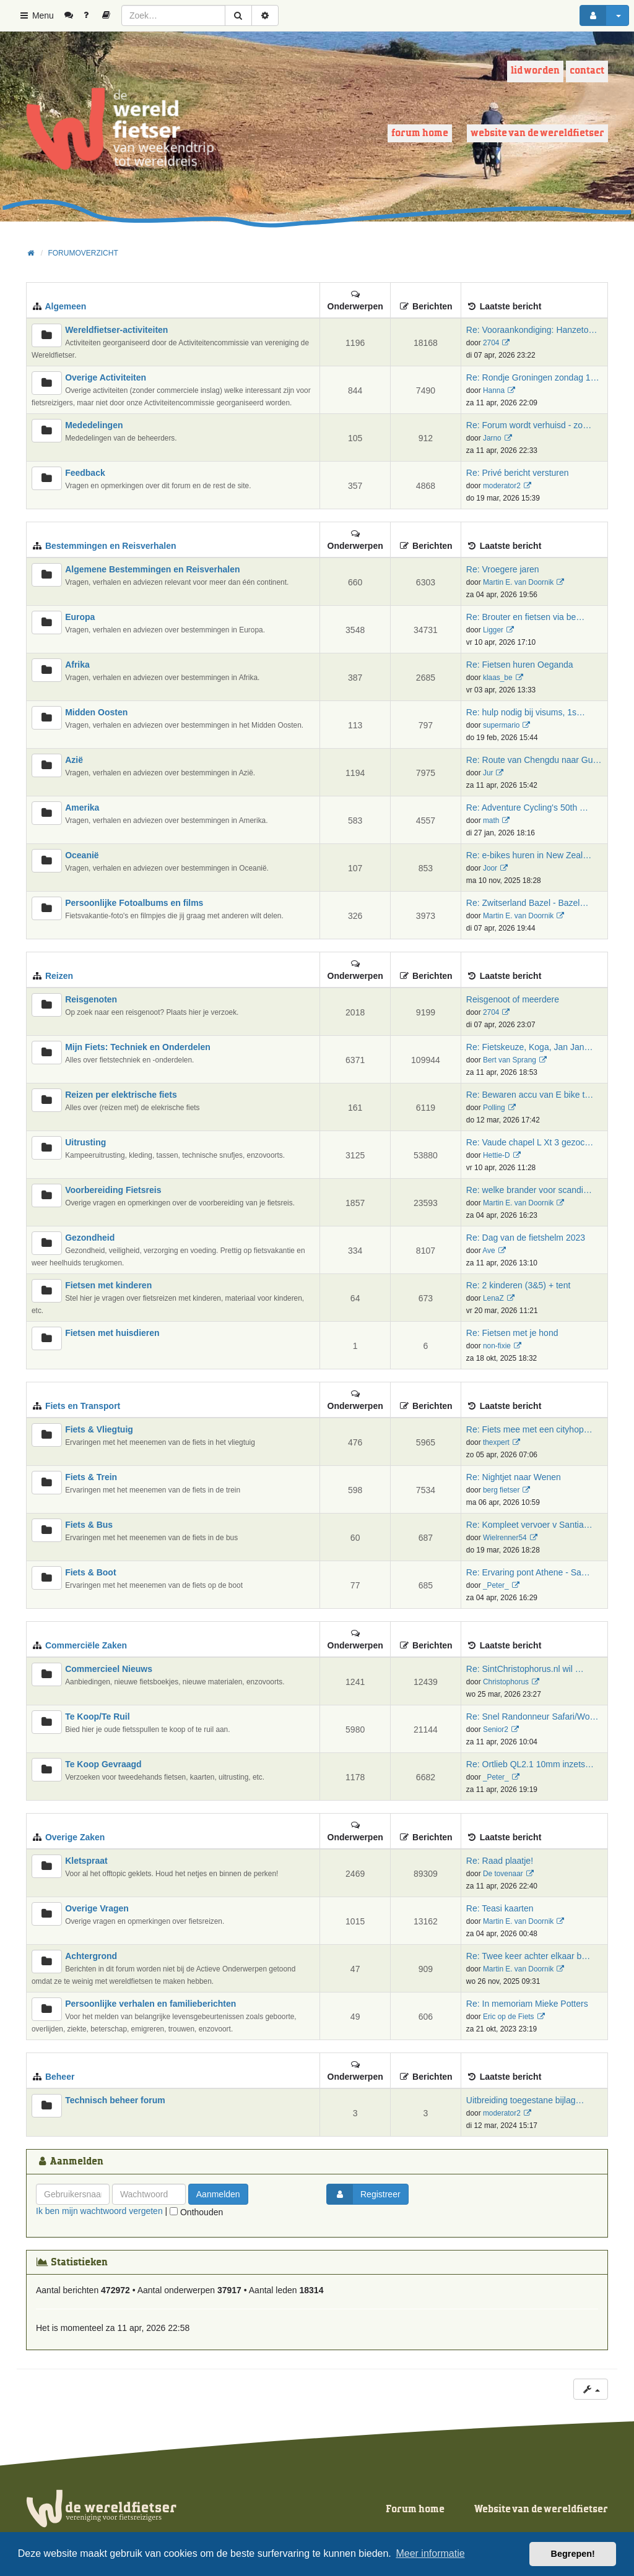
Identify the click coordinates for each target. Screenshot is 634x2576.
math (491, 820)
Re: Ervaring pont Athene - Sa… (528, 1572)
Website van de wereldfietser (537, 133)
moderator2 (502, 485)
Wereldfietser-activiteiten (116, 330)
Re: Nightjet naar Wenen (513, 1477)
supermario (501, 725)
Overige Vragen (97, 1908)
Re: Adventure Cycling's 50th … (527, 807)
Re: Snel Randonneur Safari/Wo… (532, 1716)
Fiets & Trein (91, 1477)
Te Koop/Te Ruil (97, 1716)
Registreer (364, 2194)
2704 (491, 342)
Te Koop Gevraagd (103, 1764)
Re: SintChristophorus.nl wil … (525, 1669)
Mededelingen (94, 425)
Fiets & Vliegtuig (99, 1429)
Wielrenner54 (505, 1537)
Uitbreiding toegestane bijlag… (525, 2100)
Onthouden (196, 2212)
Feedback (85, 473)
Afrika (77, 665)
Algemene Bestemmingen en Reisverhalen (152, 569)
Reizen (59, 976)
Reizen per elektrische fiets (121, 1095)
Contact (587, 71)
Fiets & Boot (90, 1572)
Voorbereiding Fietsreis (113, 1190)
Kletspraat (86, 1861)
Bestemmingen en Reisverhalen (110, 546)
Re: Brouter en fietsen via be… (525, 617)
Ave (488, 1250)
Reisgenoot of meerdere (512, 999)
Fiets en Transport (82, 1406)
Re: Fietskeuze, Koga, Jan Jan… (529, 1047)
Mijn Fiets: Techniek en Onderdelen (138, 1047)
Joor (490, 868)
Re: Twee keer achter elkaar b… (528, 1956)
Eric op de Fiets (508, 2016)
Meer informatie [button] (430, 2553)
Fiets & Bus (89, 1525)
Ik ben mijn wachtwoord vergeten (99, 2211)
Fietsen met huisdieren (112, 1333)
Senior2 (495, 1729)
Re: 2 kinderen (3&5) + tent (518, 1285)
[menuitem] (73, 15)
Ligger (493, 630)
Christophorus (506, 1682)
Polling (494, 1107)
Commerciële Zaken (86, 1645)
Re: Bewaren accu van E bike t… (529, 1095)
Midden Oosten (96, 712)
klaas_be (498, 677)
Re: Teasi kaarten (500, 1908)
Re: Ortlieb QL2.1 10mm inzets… (530, 1764)
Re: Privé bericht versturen (517, 473)
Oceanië (81, 855)
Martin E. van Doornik (518, 582)
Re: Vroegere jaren (502, 569)
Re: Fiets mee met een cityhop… (529, 1429)
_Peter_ (496, 1585)
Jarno (492, 438)
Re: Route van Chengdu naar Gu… (534, 760)
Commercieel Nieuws (108, 1669)
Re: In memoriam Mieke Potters (527, 2004)
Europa (80, 617)
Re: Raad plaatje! (499, 1861)
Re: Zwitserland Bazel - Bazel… (527, 903)
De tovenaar (503, 1873)
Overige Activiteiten (105, 377)
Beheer (59, 2077)
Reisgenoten (91, 999)
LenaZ (493, 1298)
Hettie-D (496, 1155)
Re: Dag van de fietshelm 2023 (525, 1238)
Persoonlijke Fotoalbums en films (134, 903)
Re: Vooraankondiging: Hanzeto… (531, 330)
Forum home (419, 133)
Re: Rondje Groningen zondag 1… (532, 377)
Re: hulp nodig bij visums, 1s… (525, 712)
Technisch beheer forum (115, 2100)
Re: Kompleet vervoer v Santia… (529, 1525)
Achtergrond (91, 1956)
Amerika (82, 807)
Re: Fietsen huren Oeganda (519, 665)
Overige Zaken (75, 1837)
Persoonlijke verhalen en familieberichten (150, 2004)
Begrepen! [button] (573, 2554)
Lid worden (535, 71)
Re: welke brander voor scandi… (529, 1190)
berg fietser (501, 1490)
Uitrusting (85, 1142)
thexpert (496, 1442)
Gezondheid (90, 1238)
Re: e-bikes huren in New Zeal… (528, 855)
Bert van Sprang (509, 1060)
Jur (488, 773)
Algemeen (65, 306)
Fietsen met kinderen (108, 1285)
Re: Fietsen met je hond (512, 1333)
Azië (74, 760)
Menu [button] (36, 15)
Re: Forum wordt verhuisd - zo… (528, 425)
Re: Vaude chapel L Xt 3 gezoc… (529, 1142)
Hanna (494, 390)
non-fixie (497, 1346)
